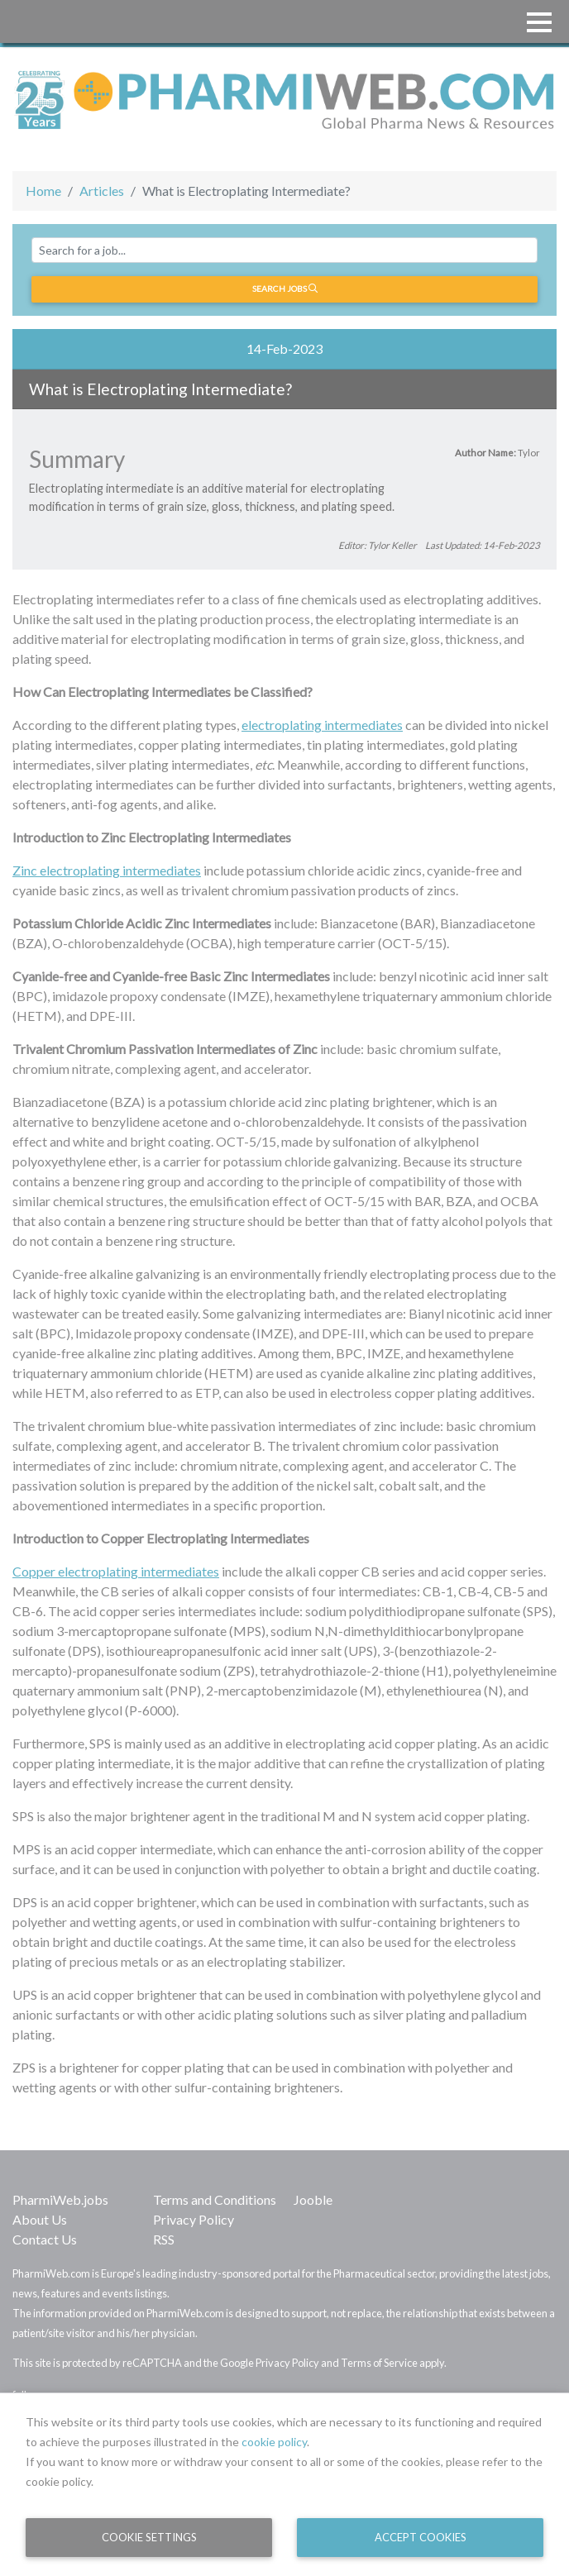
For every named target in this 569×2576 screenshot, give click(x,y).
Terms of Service (379, 2362)
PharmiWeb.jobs (60, 2199)
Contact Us (44, 2239)
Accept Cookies (420, 2537)
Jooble (313, 2199)
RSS (164, 2239)
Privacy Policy (193, 2219)
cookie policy (274, 2442)
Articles (101, 190)
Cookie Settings (149, 2537)
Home (43, 190)
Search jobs (285, 288)
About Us (39, 2219)
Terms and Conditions (214, 2199)
